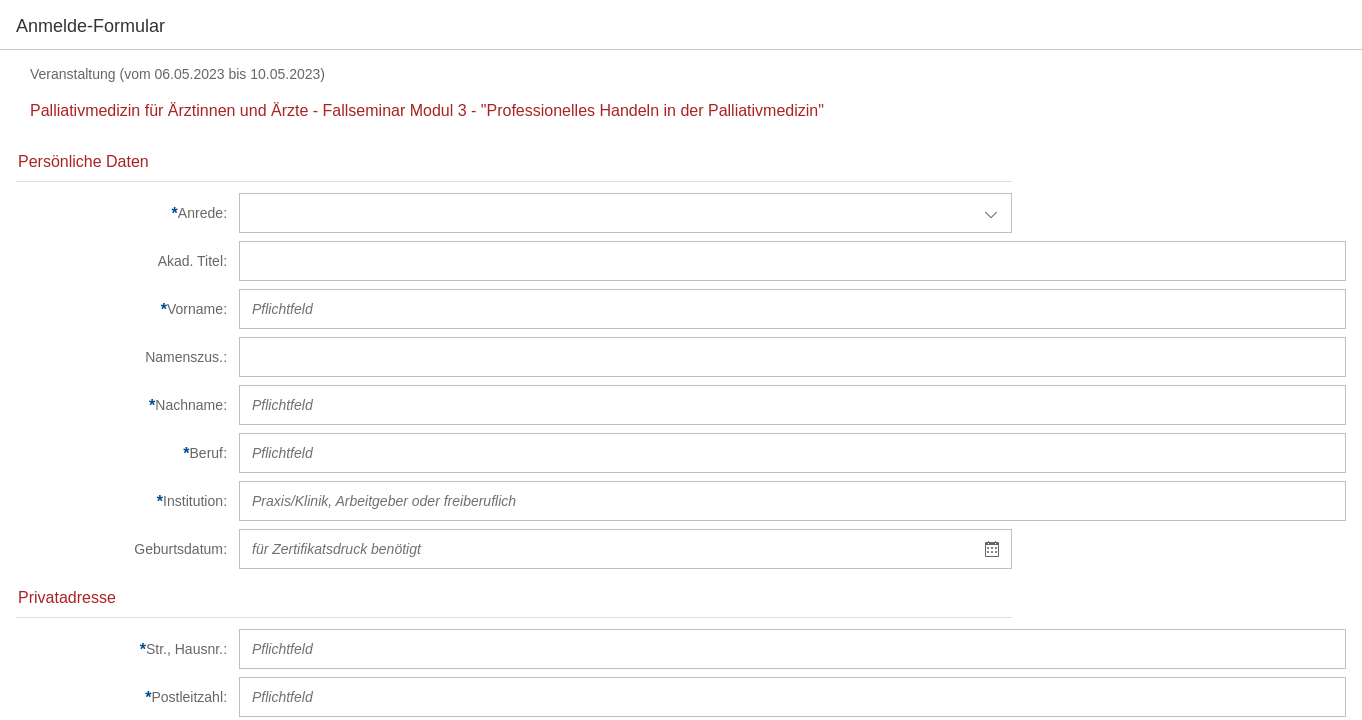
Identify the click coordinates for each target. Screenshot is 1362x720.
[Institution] (121, 501)
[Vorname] (121, 309)
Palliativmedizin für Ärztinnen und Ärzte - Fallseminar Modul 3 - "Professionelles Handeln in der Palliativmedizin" (427, 110)
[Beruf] (121, 453)
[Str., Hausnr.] (121, 649)
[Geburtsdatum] (121, 549)
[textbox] (606, 549)
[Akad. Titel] (121, 261)
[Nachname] (121, 405)
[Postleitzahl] (121, 697)
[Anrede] (121, 213)
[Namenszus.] (121, 357)
